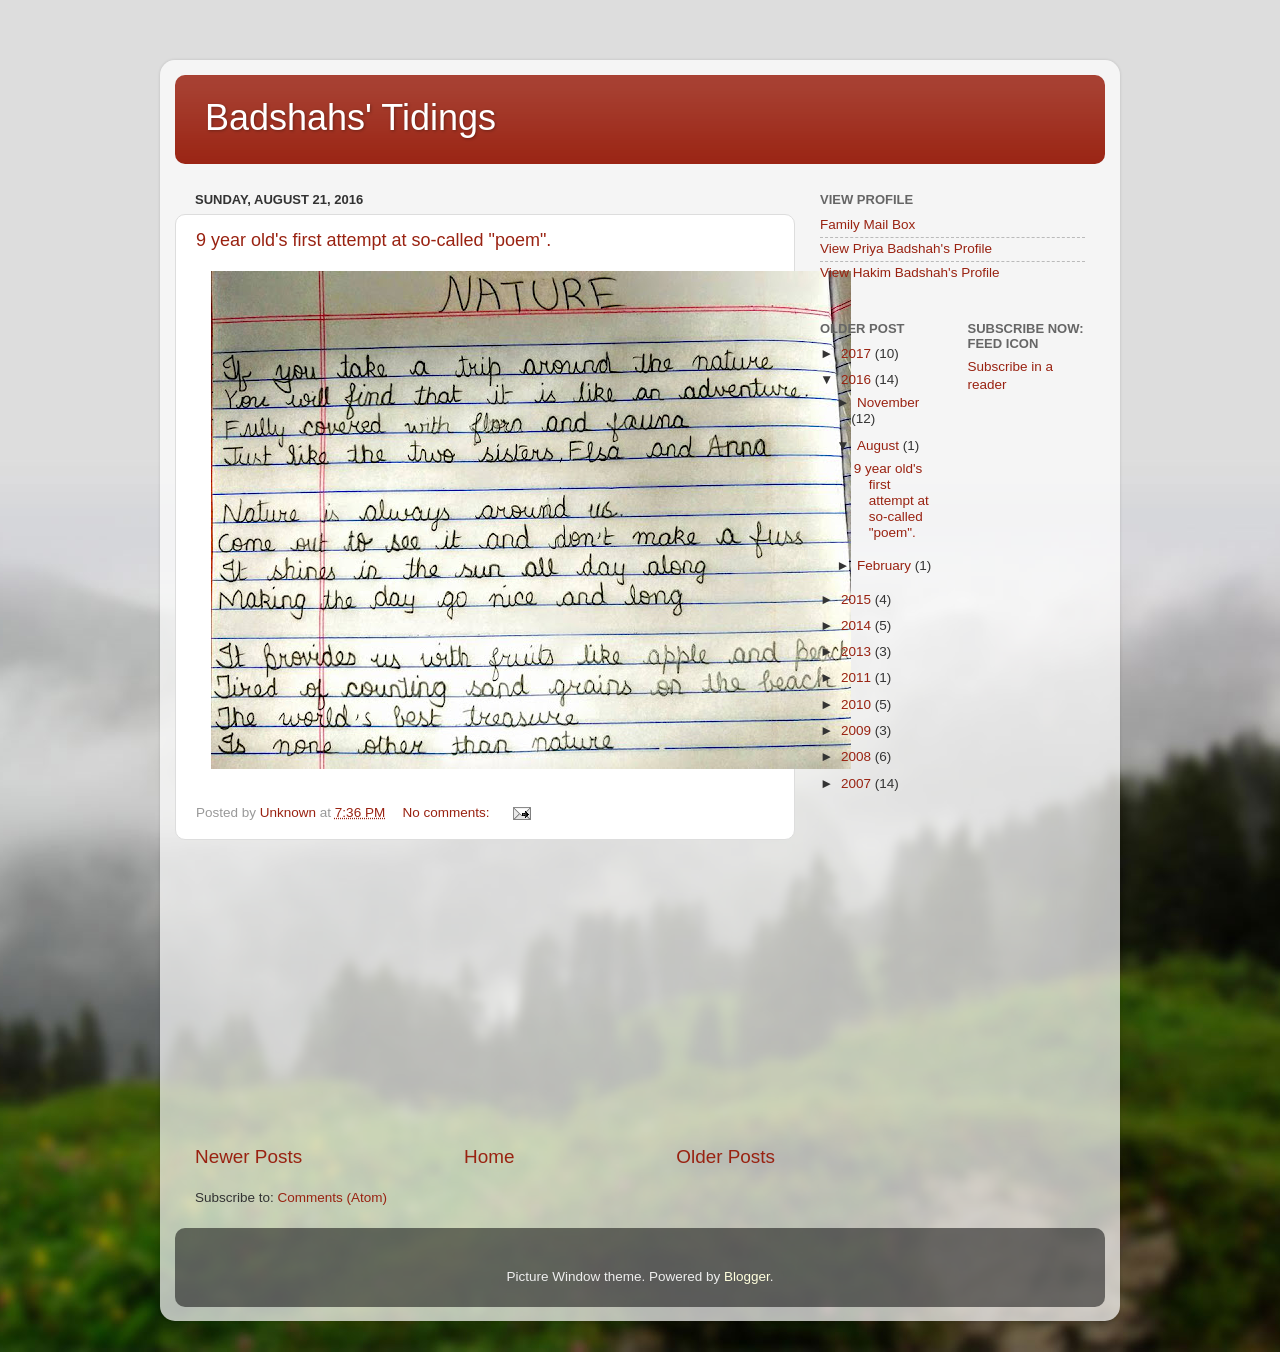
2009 (858, 730)
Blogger (747, 1276)
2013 (858, 651)
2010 (858, 704)
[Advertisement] (485, 992)
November (888, 402)
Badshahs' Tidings (350, 117)
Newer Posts (248, 1156)
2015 (858, 599)
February (886, 565)
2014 (858, 625)
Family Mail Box (867, 224)
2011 (858, 677)
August (880, 445)
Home (489, 1156)
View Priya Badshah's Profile (906, 248)
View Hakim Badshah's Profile (909, 272)
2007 (858, 783)
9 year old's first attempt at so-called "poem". (373, 240)
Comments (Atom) (333, 1197)
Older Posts (725, 1156)
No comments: (447, 812)
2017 (858, 353)
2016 (858, 379)
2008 (858, 756)
